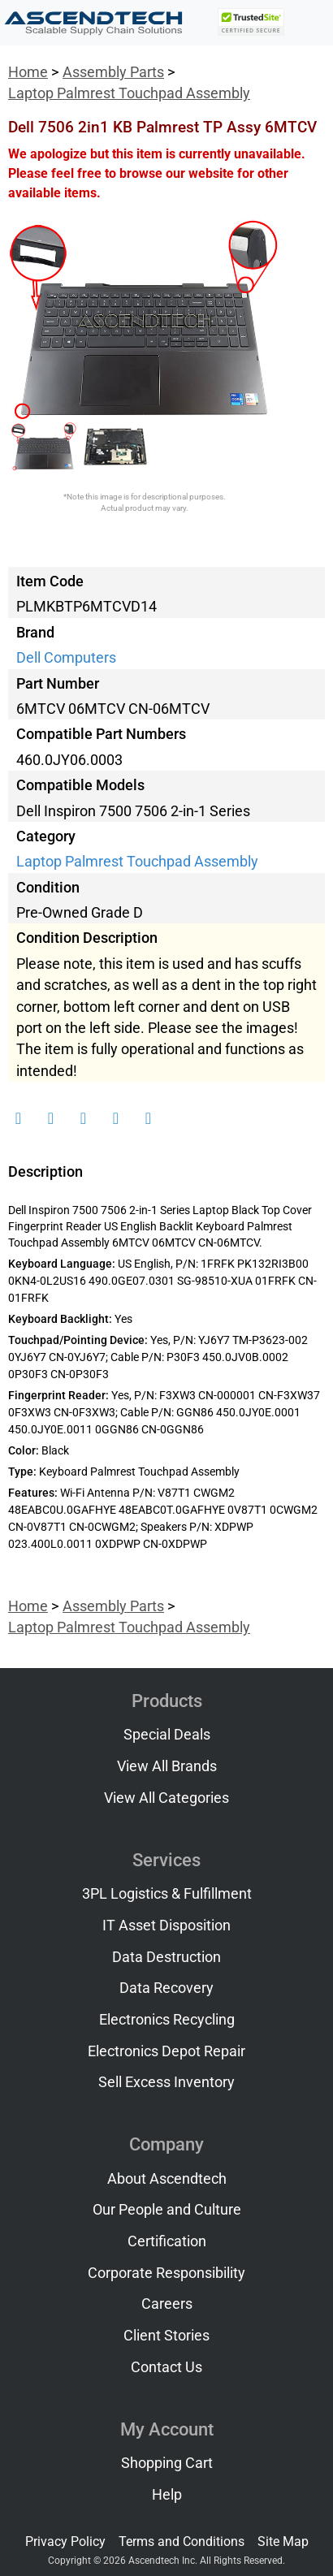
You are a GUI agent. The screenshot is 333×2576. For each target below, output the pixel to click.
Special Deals (166, 1735)
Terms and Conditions (181, 2541)
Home (28, 72)
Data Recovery (166, 1988)
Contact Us (166, 2367)
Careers (166, 2304)
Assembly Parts (113, 72)
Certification (167, 2241)
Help (167, 2495)
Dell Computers (66, 658)
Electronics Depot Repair (166, 2051)
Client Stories (166, 2335)
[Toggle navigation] (309, 23)
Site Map (283, 2541)
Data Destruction (166, 1957)
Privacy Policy (65, 2541)
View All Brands (167, 1766)
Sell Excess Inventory (166, 2082)
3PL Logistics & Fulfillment (167, 1894)
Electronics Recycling (167, 2020)
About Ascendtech (167, 2179)
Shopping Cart (167, 2463)
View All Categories (166, 1798)
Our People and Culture (167, 2210)
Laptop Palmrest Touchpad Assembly (129, 93)
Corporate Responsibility (166, 2273)
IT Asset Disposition (166, 1925)
